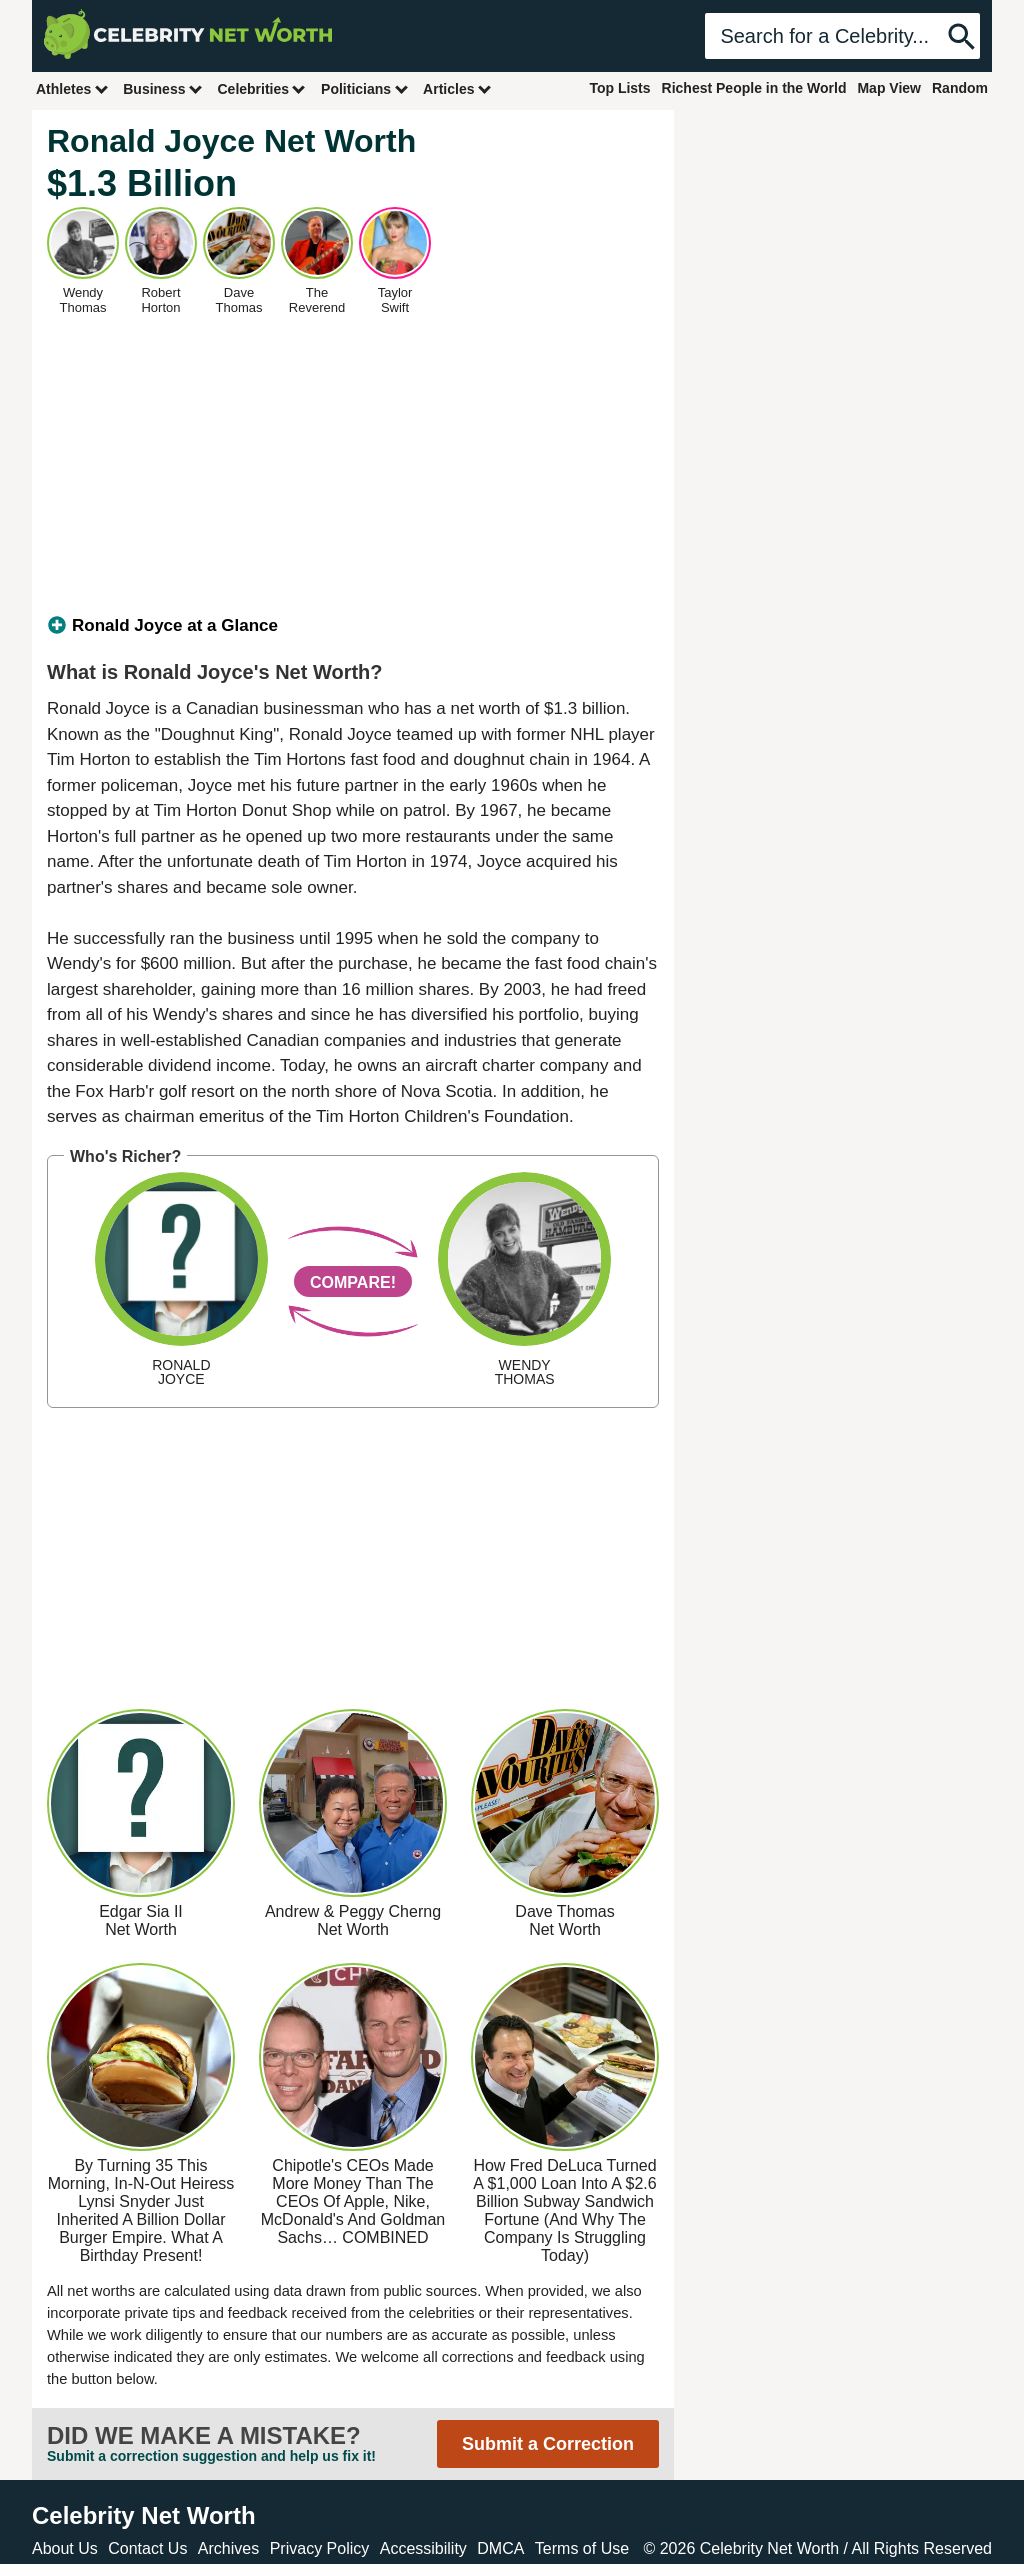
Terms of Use (582, 2548)
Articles (457, 88)
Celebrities (262, 88)
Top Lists (619, 88)
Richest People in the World (754, 88)
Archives (228, 2548)
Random (960, 88)
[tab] (353, 626)
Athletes (72, 88)
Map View (889, 88)
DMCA (500, 2548)
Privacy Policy (320, 2548)
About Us (65, 2548)
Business (163, 88)
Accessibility (423, 2548)
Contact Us (147, 2548)
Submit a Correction (548, 2444)
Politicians (365, 88)
